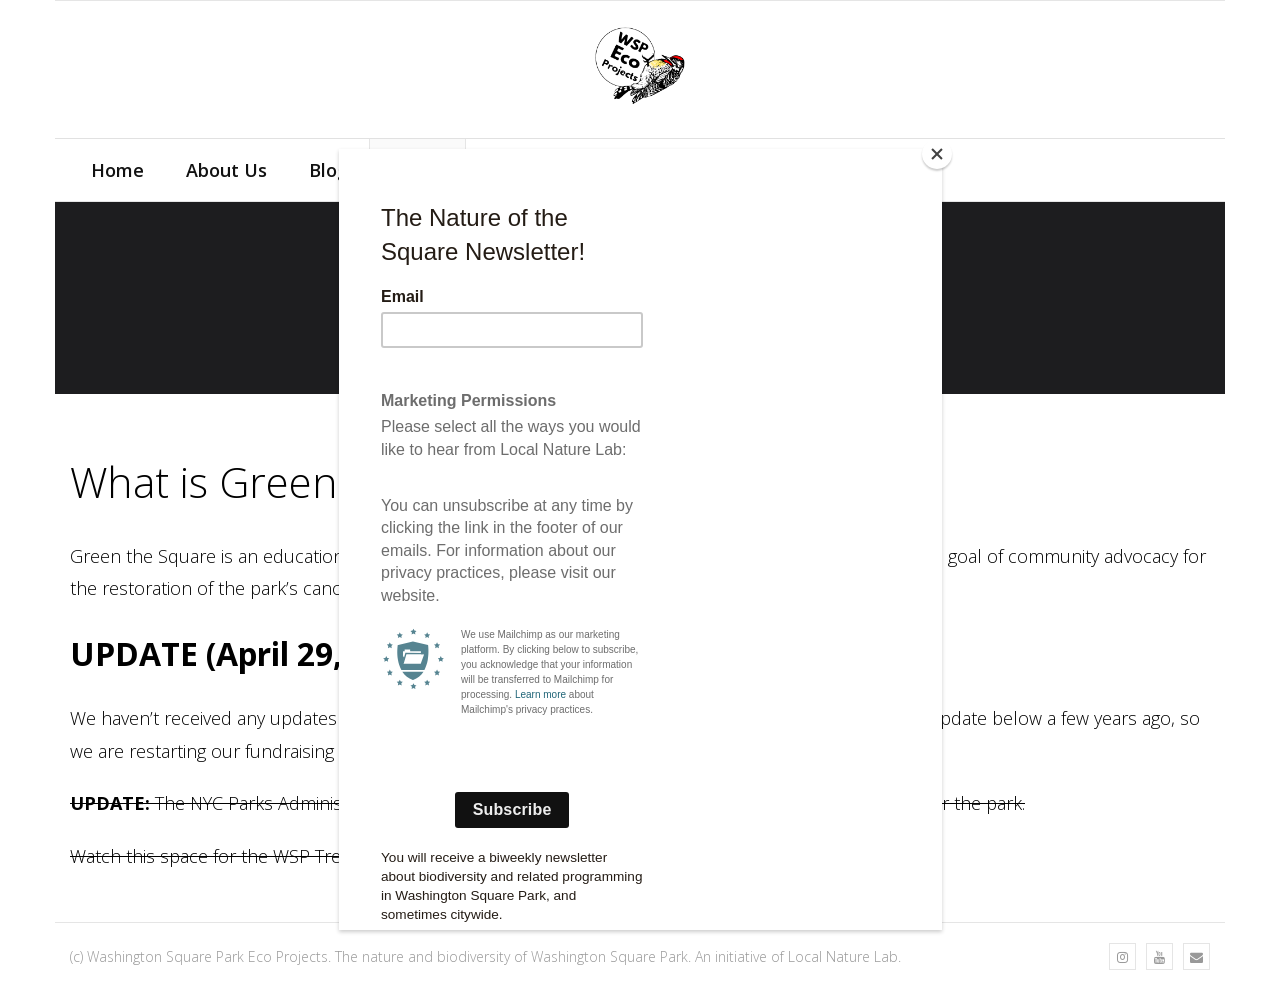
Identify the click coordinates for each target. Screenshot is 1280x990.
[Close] (937, 154)
